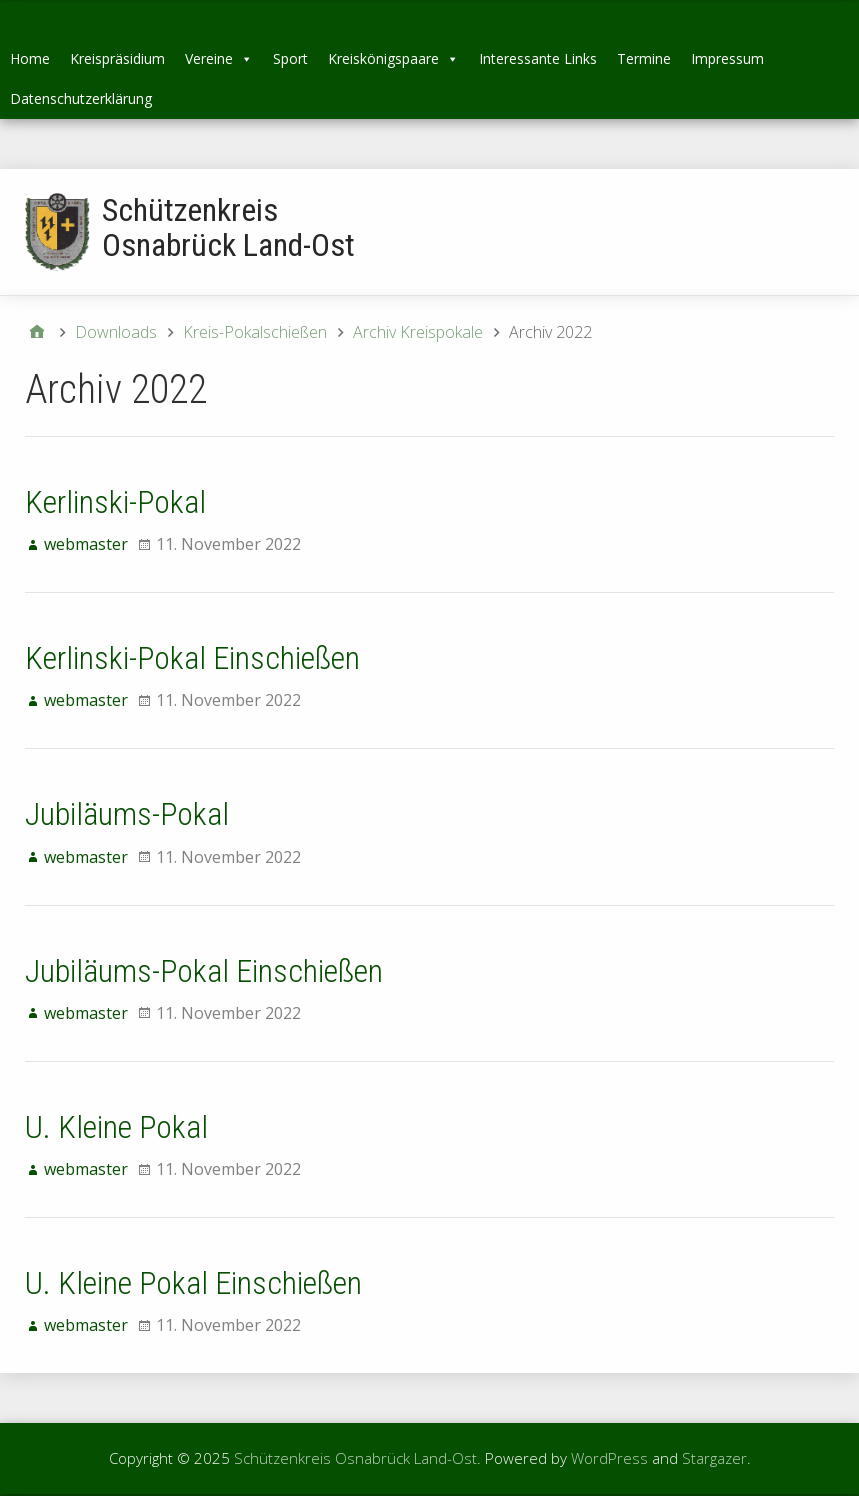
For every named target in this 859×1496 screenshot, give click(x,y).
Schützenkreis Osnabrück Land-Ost (228, 227)
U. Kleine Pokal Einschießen (193, 1283)
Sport (290, 58)
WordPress (609, 1458)
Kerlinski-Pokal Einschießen (192, 658)
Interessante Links (538, 58)
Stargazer (714, 1458)
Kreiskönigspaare (393, 58)
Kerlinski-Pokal (115, 502)
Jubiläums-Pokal (127, 814)
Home (30, 58)
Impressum (727, 58)
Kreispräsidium (117, 58)
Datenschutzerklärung (81, 98)
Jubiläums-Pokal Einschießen (204, 971)
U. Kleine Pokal (116, 1127)
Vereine (219, 58)
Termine (644, 58)
